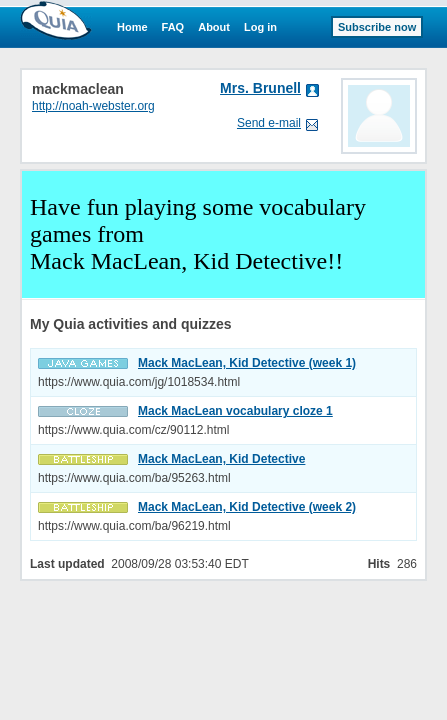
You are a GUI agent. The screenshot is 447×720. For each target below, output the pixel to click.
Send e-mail (269, 123)
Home (132, 27)
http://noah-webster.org (93, 106)
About (214, 27)
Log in (260, 27)
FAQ (173, 27)
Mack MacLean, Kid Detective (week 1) (247, 363)
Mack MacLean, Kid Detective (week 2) (247, 507)
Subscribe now (377, 27)
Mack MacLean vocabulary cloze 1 (235, 411)
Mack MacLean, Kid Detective (221, 459)
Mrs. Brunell (260, 88)
